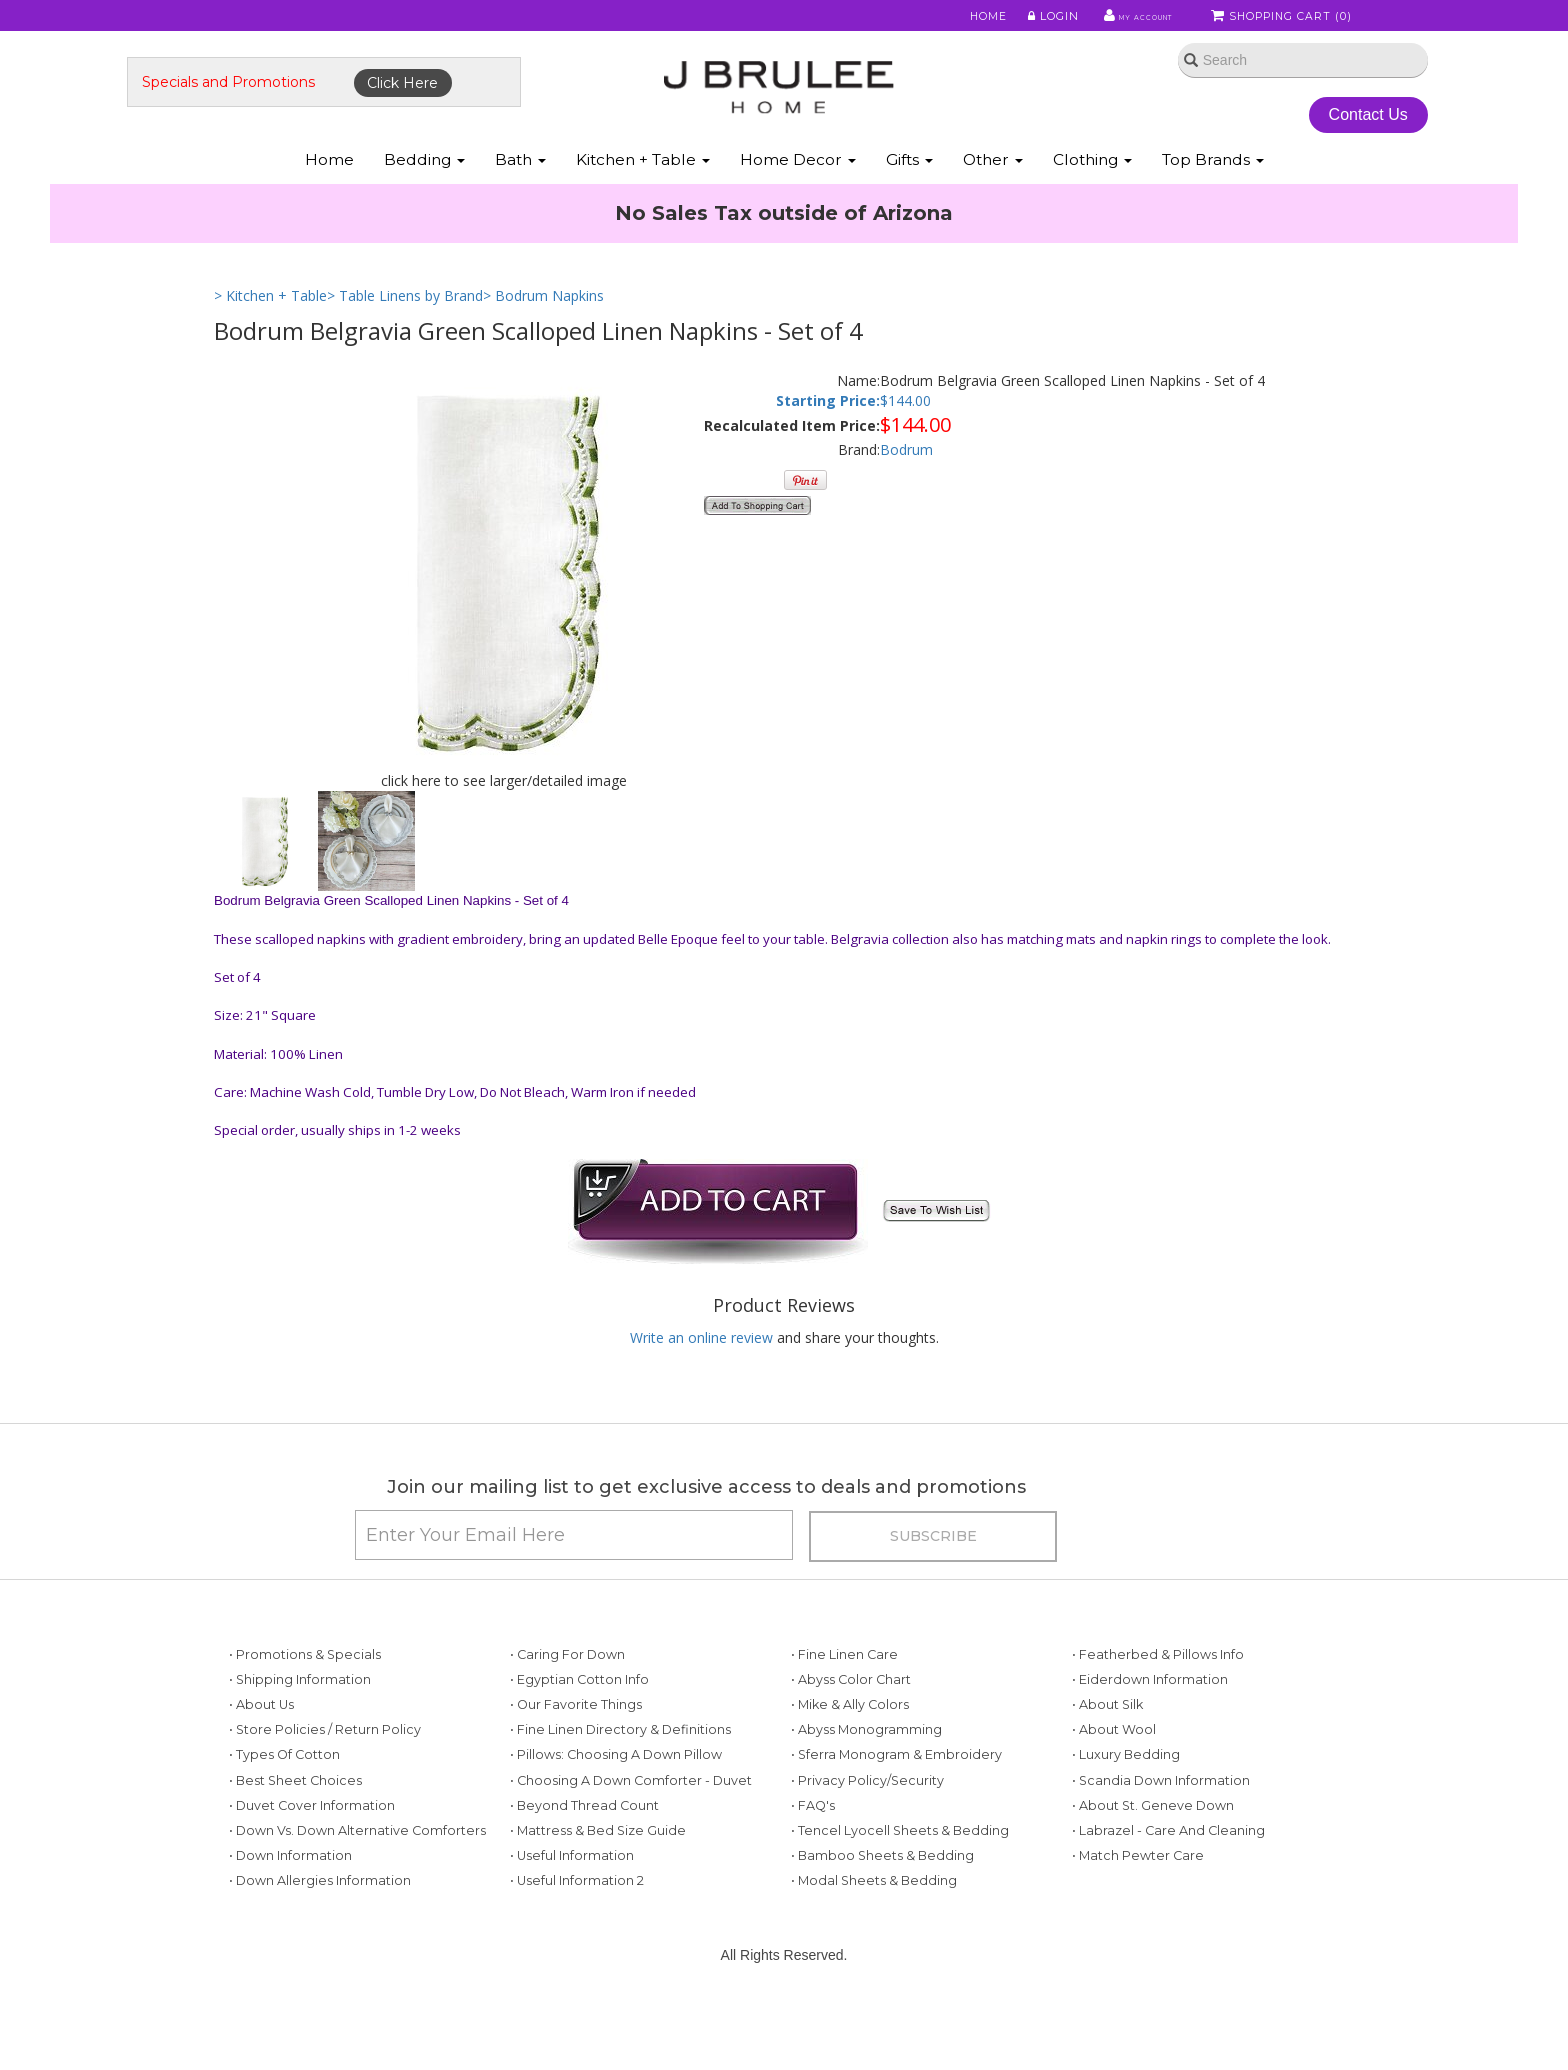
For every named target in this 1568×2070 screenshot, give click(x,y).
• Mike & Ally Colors (850, 1765)
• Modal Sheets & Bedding (874, 1942)
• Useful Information (572, 1916)
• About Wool (1114, 1791)
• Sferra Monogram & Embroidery (896, 1816)
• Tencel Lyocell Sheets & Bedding (900, 1891)
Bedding (424, 198)
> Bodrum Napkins (543, 337)
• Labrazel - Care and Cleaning (1168, 1891)
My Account (1113, 19)
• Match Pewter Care (1138, 1916)
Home (956, 19)
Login (1019, 19)
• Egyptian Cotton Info (579, 1740)
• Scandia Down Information (1161, 1841)
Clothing (1092, 198)
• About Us (261, 1765)
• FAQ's (813, 1866)
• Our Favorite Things (576, 1765)
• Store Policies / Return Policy (325, 1791)
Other (993, 198)
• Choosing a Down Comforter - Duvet (631, 1841)
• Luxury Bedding (1126, 1816)
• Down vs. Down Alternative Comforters (357, 1891)
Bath (520, 198)
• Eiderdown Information (1150, 1740)
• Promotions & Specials (305, 1715)
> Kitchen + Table (270, 337)
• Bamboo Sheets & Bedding (882, 1916)
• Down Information (290, 1916)
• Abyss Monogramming (866, 1791)
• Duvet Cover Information (312, 1866)
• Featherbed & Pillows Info (1158, 1715)
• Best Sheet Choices (295, 1841)
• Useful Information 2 (577, 1942)
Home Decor (798, 198)
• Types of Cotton (284, 1816)
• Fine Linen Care (844, 1715)
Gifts (909, 198)
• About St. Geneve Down (1153, 1866)
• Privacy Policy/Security (867, 1841)
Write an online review (701, 1378)
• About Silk (1107, 1765)
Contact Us (1293, 138)
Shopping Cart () (1283, 19)
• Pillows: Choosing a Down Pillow (616, 1816)
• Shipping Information (300, 1740)
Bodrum (906, 491)
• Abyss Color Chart (851, 1740)
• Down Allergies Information (320, 1942)
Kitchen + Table (643, 198)
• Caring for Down (567, 1715)
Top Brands (1213, 198)
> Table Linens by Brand (405, 337)
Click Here (490, 107)
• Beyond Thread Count (584, 1866)
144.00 (909, 442)
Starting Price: (828, 442)
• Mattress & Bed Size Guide (598, 1891)
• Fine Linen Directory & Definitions (620, 1791)
